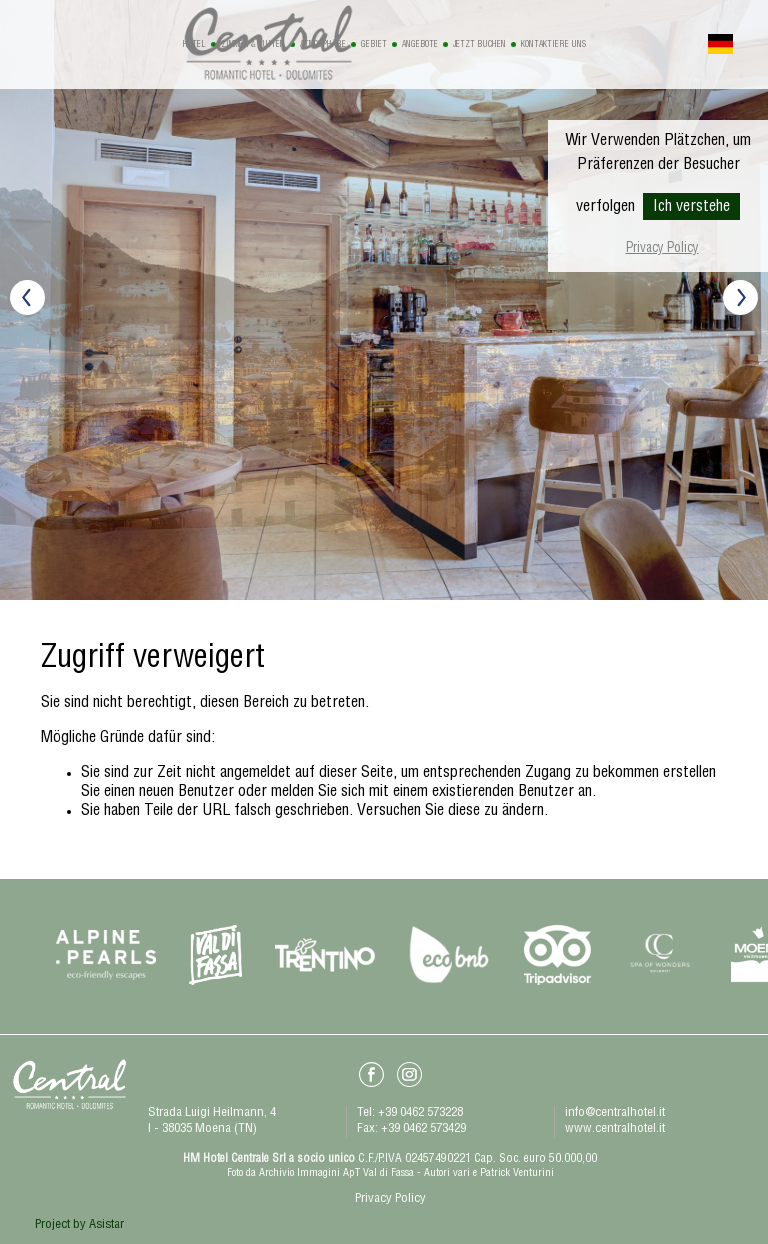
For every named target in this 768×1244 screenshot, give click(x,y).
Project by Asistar (79, 1225)
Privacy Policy (662, 249)
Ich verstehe (691, 208)
